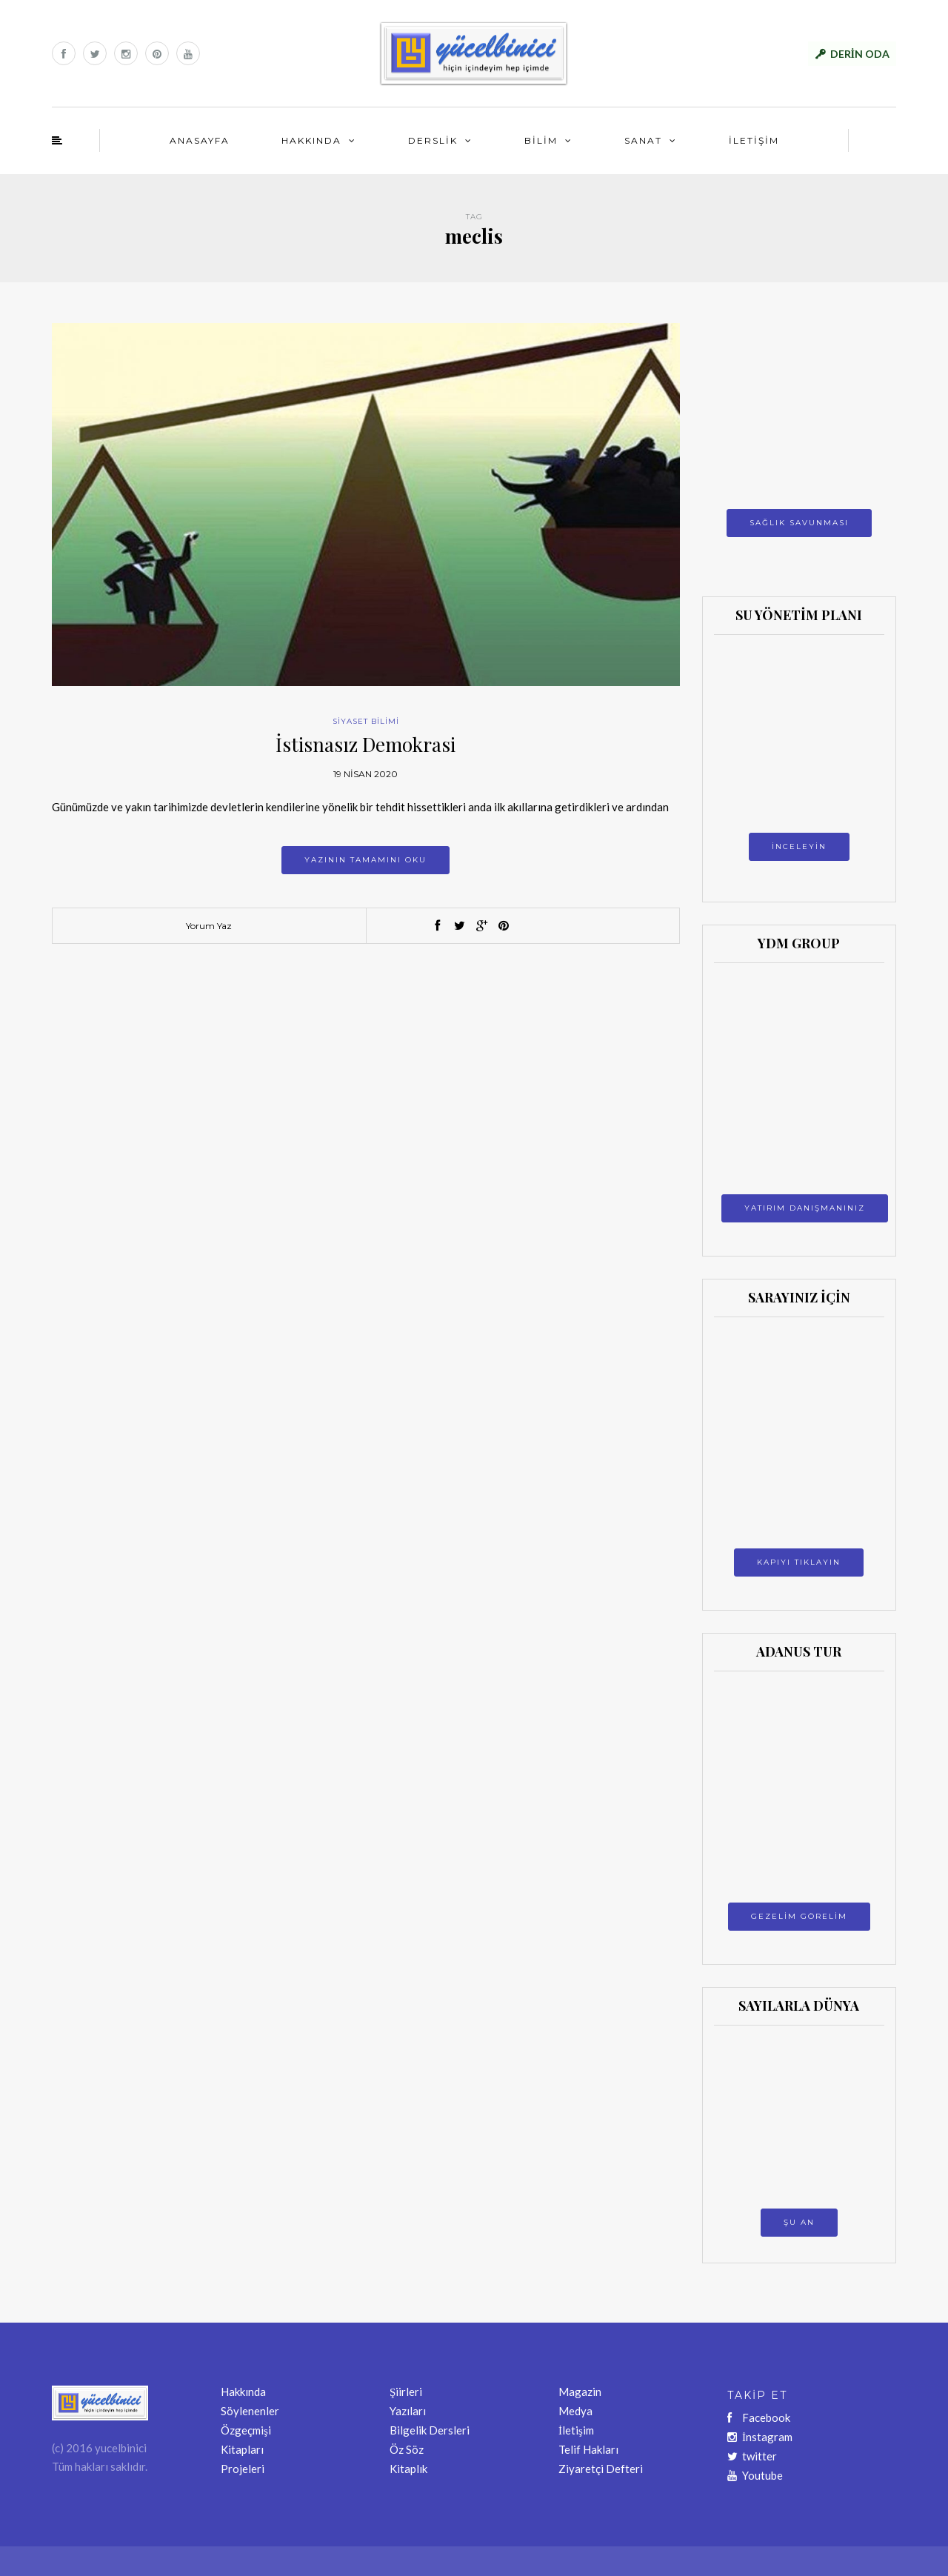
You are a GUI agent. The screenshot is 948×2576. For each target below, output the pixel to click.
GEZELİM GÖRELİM (799, 1916)
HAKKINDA (311, 140)
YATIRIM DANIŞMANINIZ (804, 1208)
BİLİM (541, 140)
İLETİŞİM (754, 140)
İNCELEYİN (799, 846)
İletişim (576, 2430)
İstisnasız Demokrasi (365, 744)
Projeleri (242, 2468)
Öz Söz (407, 2449)
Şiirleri (406, 2391)
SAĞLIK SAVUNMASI (799, 522)
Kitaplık (408, 2468)
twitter (752, 2456)
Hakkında (243, 2391)
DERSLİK (433, 140)
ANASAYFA (200, 140)
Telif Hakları (588, 2449)
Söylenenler (250, 2410)
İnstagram (759, 2436)
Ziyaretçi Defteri (600, 2468)
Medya (575, 2410)
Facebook (758, 2417)
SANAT (643, 140)
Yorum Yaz (209, 925)
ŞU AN (799, 2222)
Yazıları (408, 2410)
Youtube (755, 2475)
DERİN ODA (859, 53)
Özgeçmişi (246, 2430)
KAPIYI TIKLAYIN (799, 1562)
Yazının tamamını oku (365, 860)
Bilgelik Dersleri (430, 2430)
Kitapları (242, 2449)
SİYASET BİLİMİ (366, 721)
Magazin (579, 2391)
